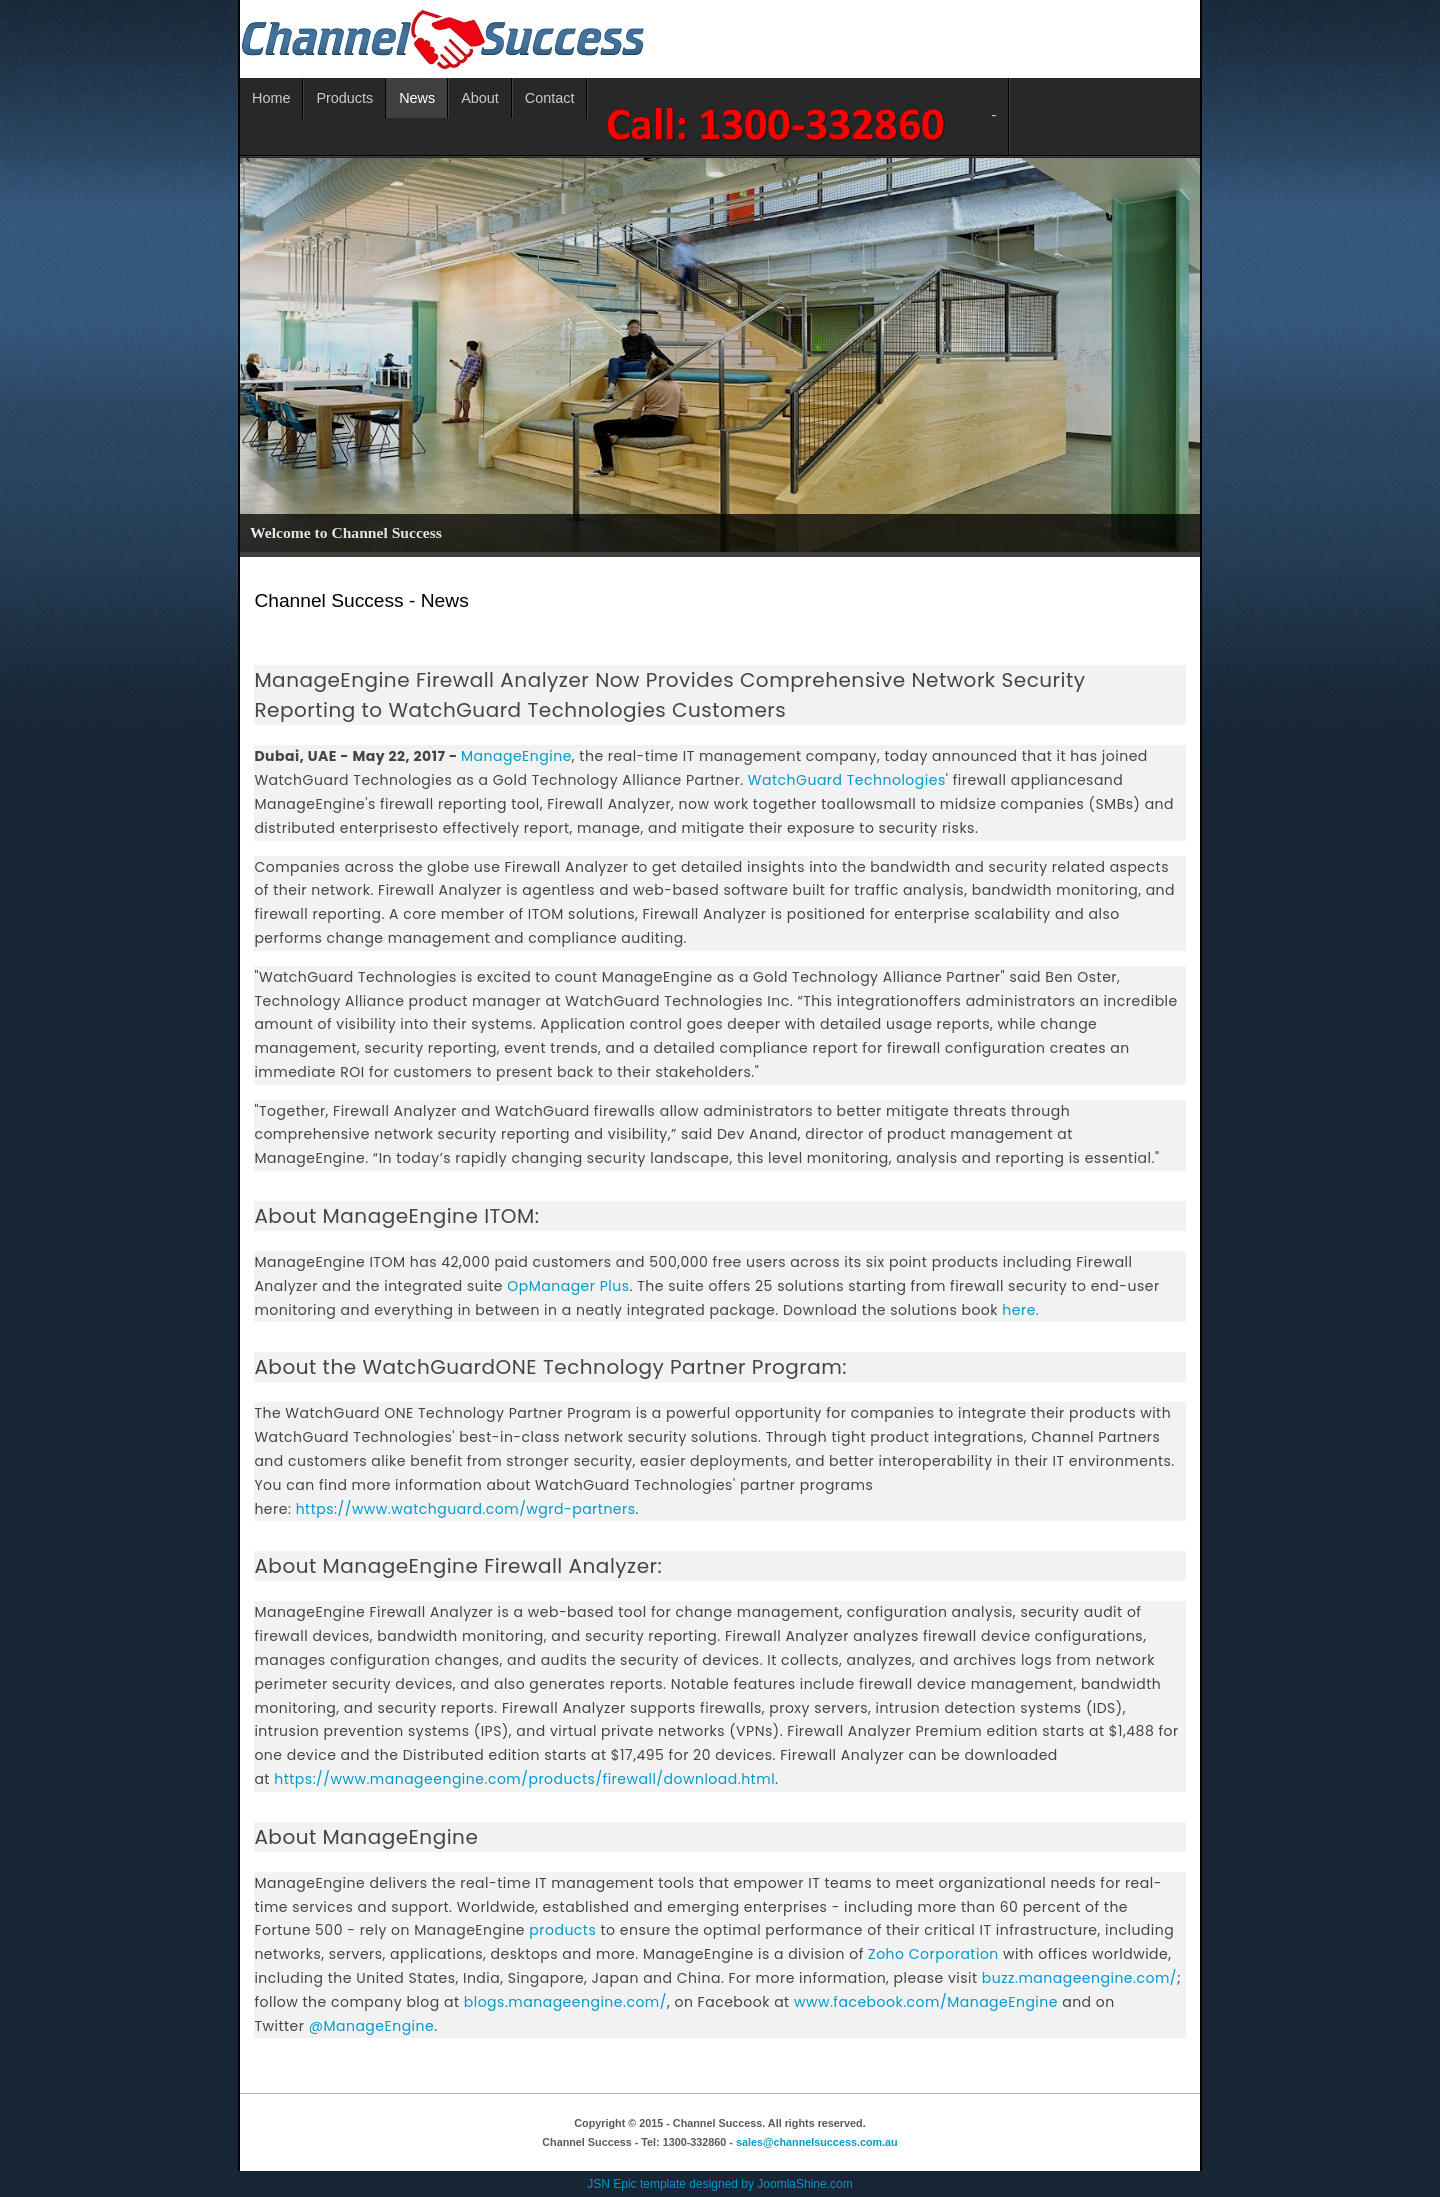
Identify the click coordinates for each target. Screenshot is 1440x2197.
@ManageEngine (371, 2026)
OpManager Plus (568, 1286)
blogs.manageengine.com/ (565, 2002)
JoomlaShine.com (804, 2184)
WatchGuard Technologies (847, 780)
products (562, 1930)
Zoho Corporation (933, 1954)
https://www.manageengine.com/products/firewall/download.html (524, 1779)
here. (1020, 1310)
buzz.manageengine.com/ (1079, 1978)
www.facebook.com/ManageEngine (926, 2002)
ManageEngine (516, 756)
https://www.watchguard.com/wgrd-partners (466, 1509)
